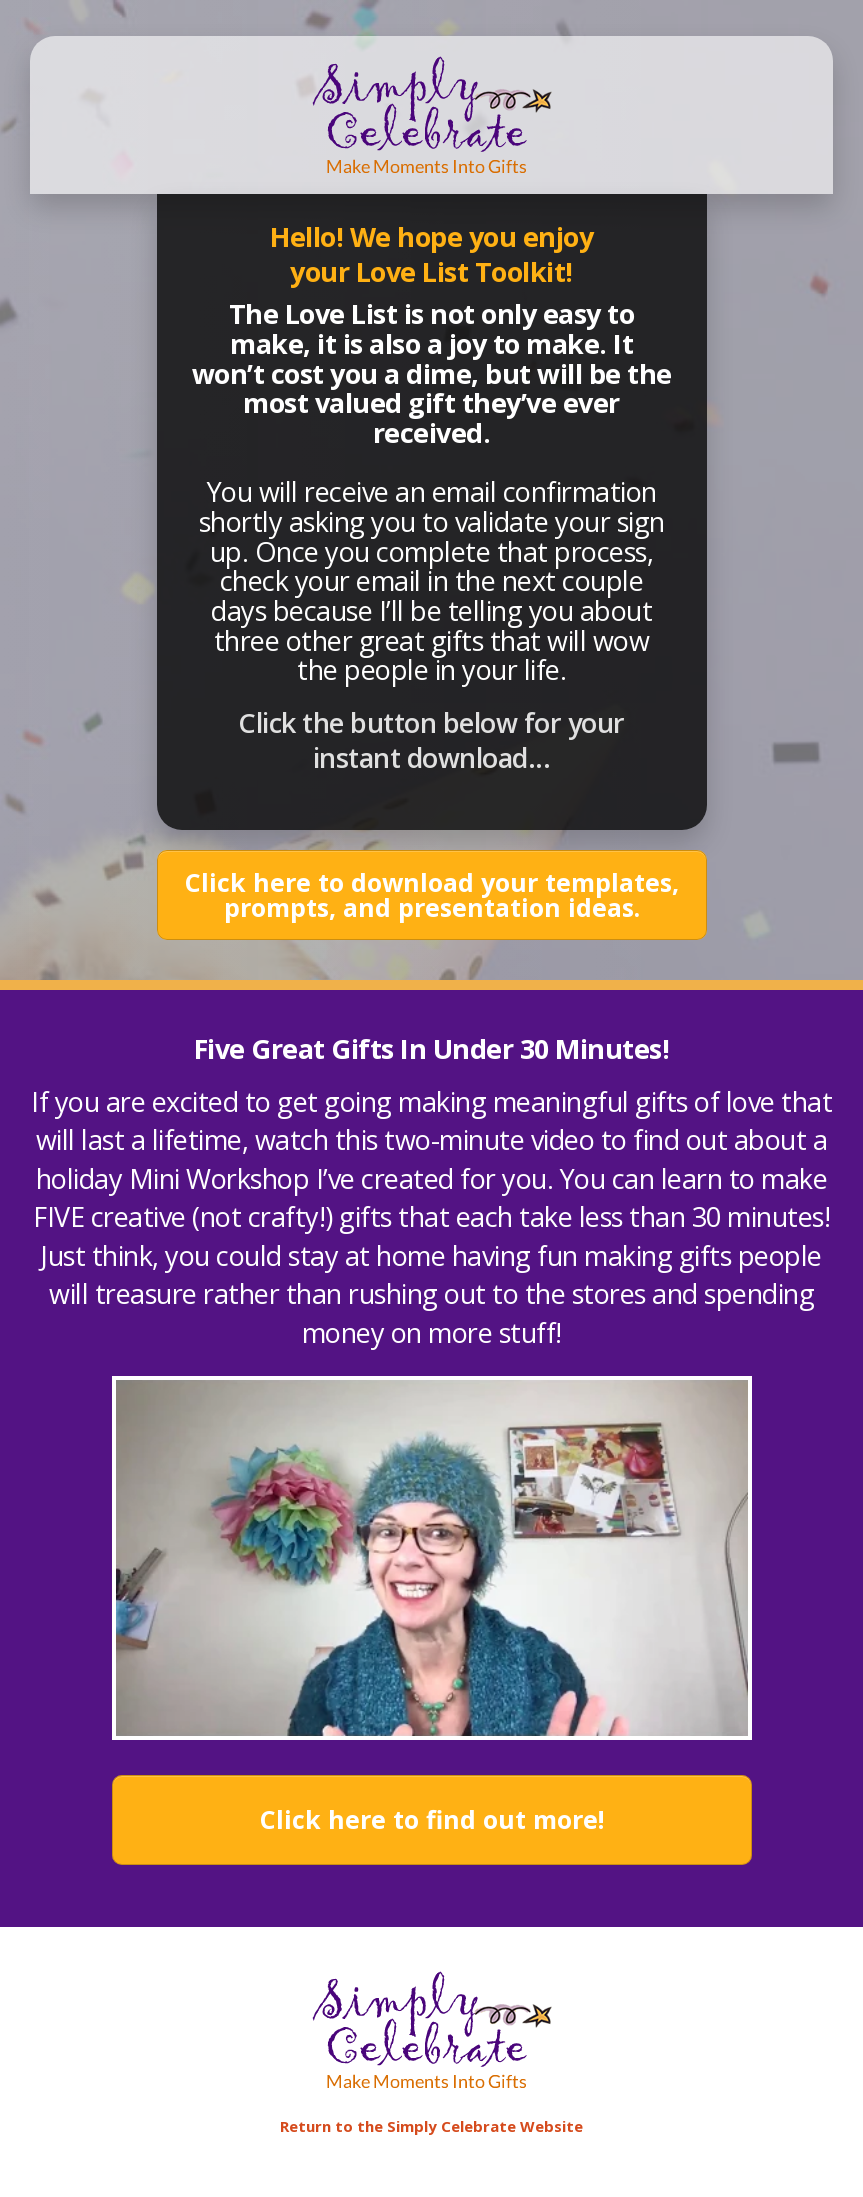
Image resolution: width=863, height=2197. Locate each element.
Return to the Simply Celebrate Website (431, 2126)
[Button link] (432, 895)
